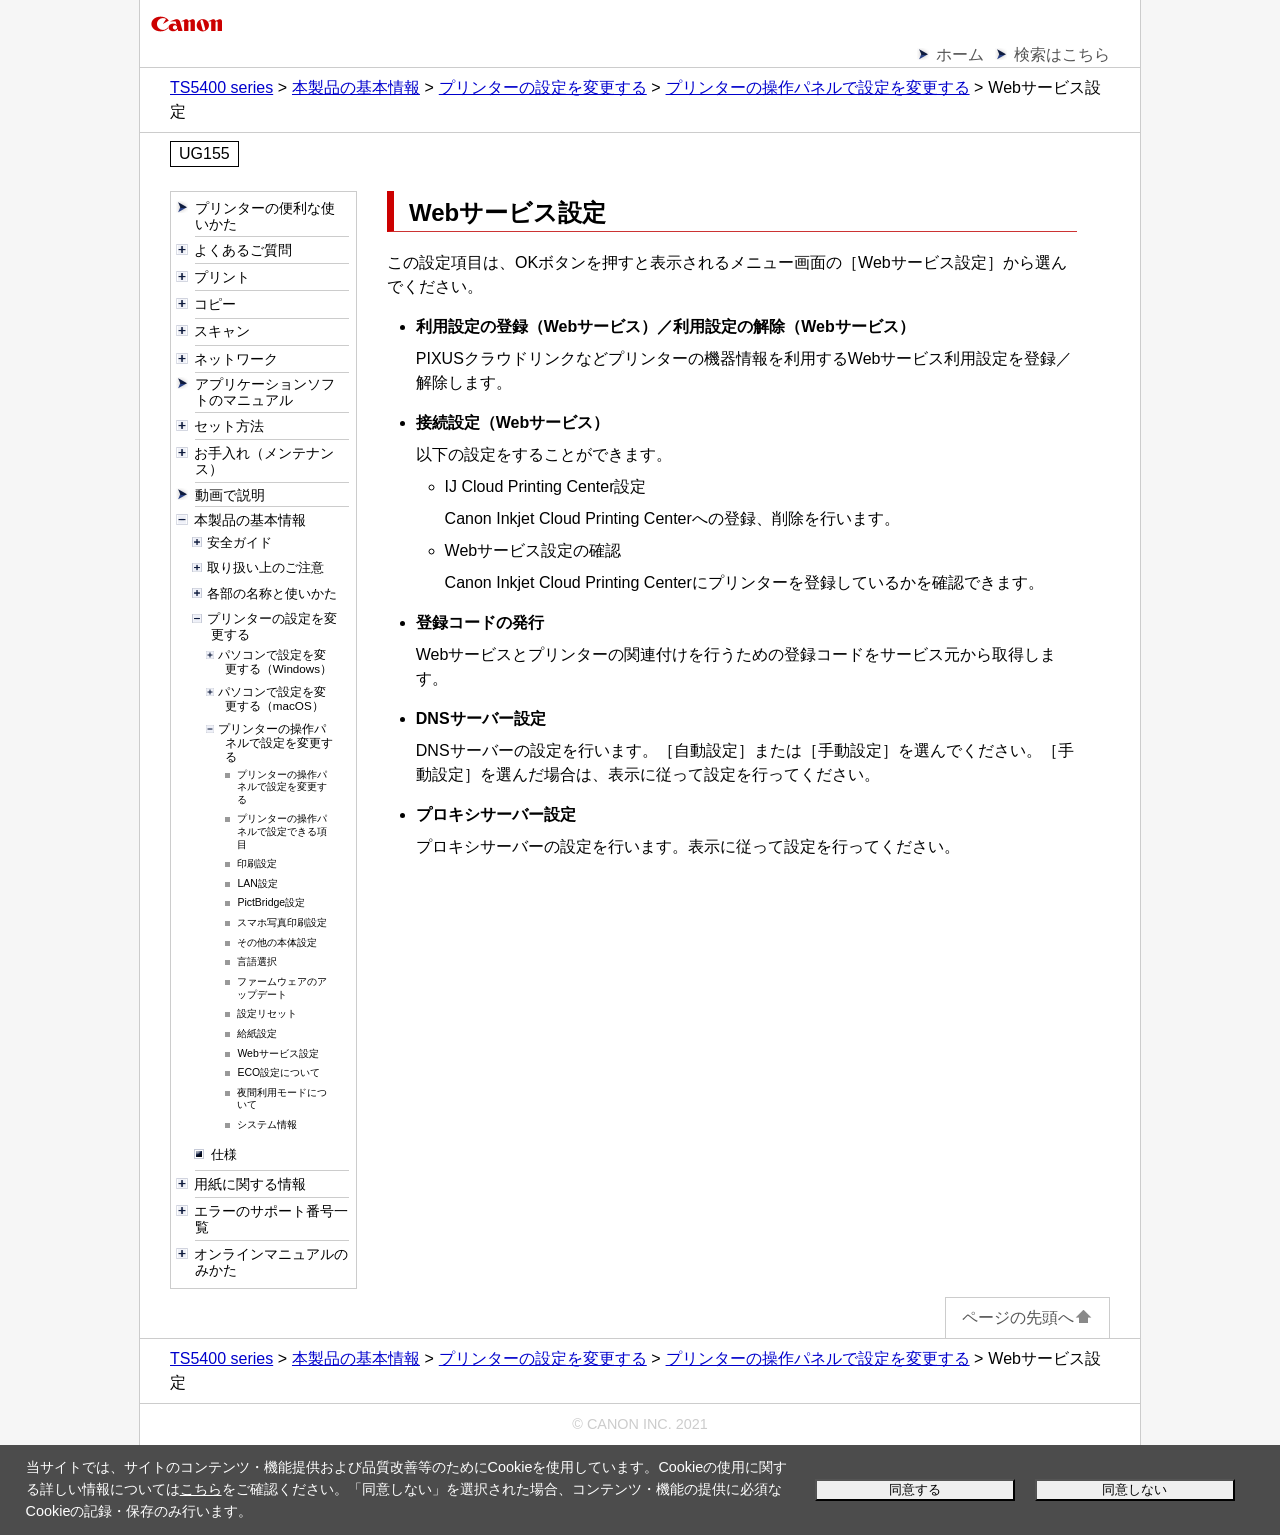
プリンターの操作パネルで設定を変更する (818, 87)
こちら (201, 1489)
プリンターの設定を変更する (543, 87)
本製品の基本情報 (356, 87)
